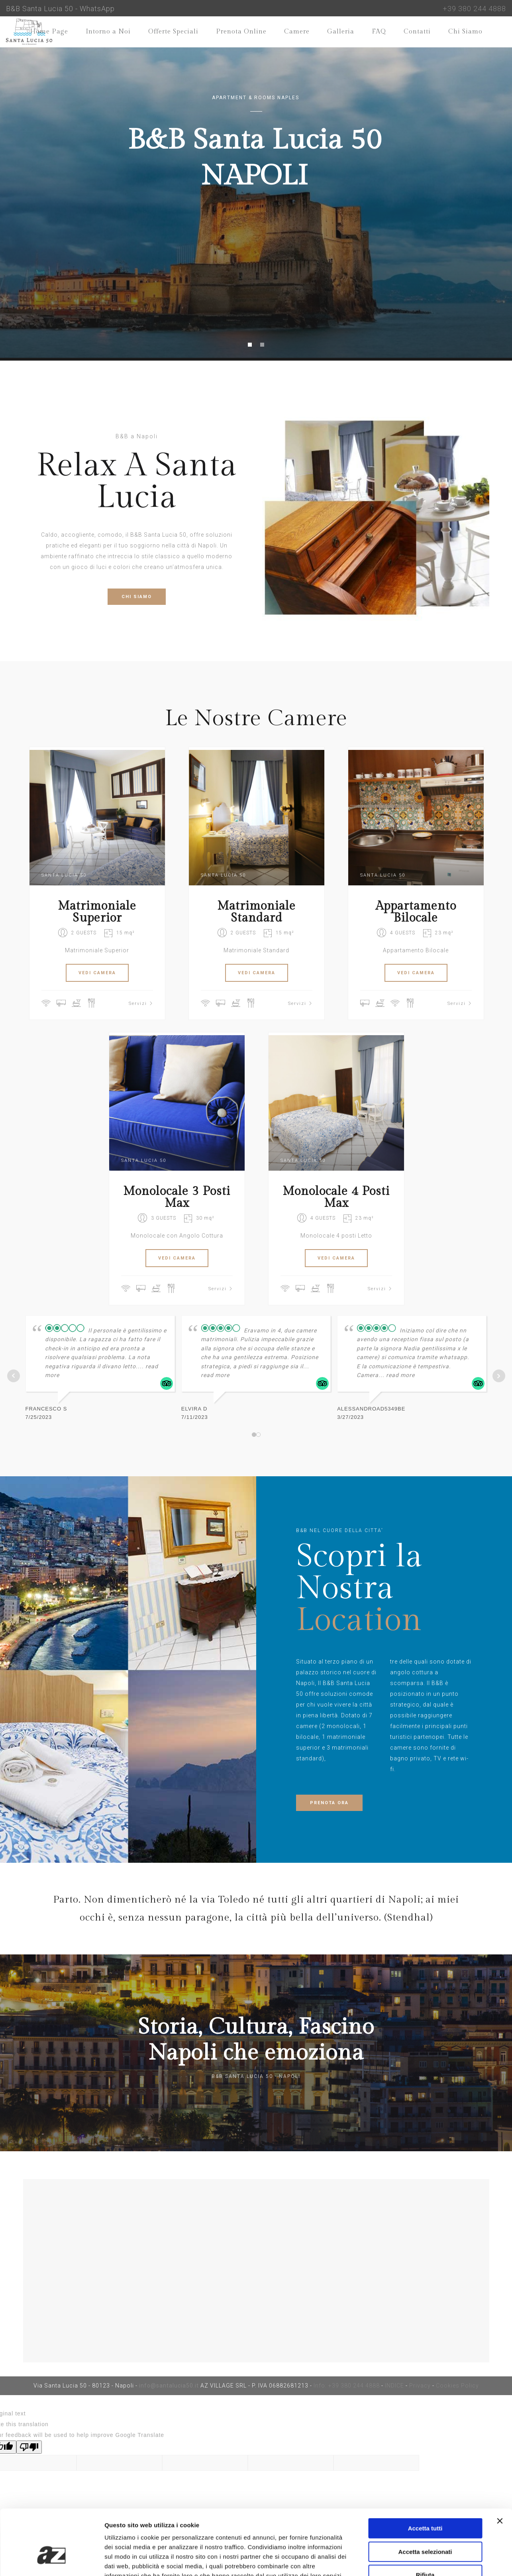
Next (498, 1375)
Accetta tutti (425, 2478)
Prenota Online (241, 31)
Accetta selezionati (425, 2502)
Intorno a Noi (108, 31)
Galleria (340, 31)
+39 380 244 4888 (474, 8)
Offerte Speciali (173, 31)
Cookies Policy (457, 2385)
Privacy (420, 2385)
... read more (397, 1375)
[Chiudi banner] (499, 2471)
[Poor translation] (29, 2447)
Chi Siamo (465, 31)
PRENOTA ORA (329, 1802)
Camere (297, 31)
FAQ (379, 31)
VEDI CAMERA (97, 972)
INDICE (394, 2385)
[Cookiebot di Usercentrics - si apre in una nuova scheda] (51, 2560)
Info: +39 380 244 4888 (347, 2385)
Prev (13, 1375)
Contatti (417, 31)
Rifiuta (425, 2525)
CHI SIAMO (137, 596)
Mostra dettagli (419, 2560)
